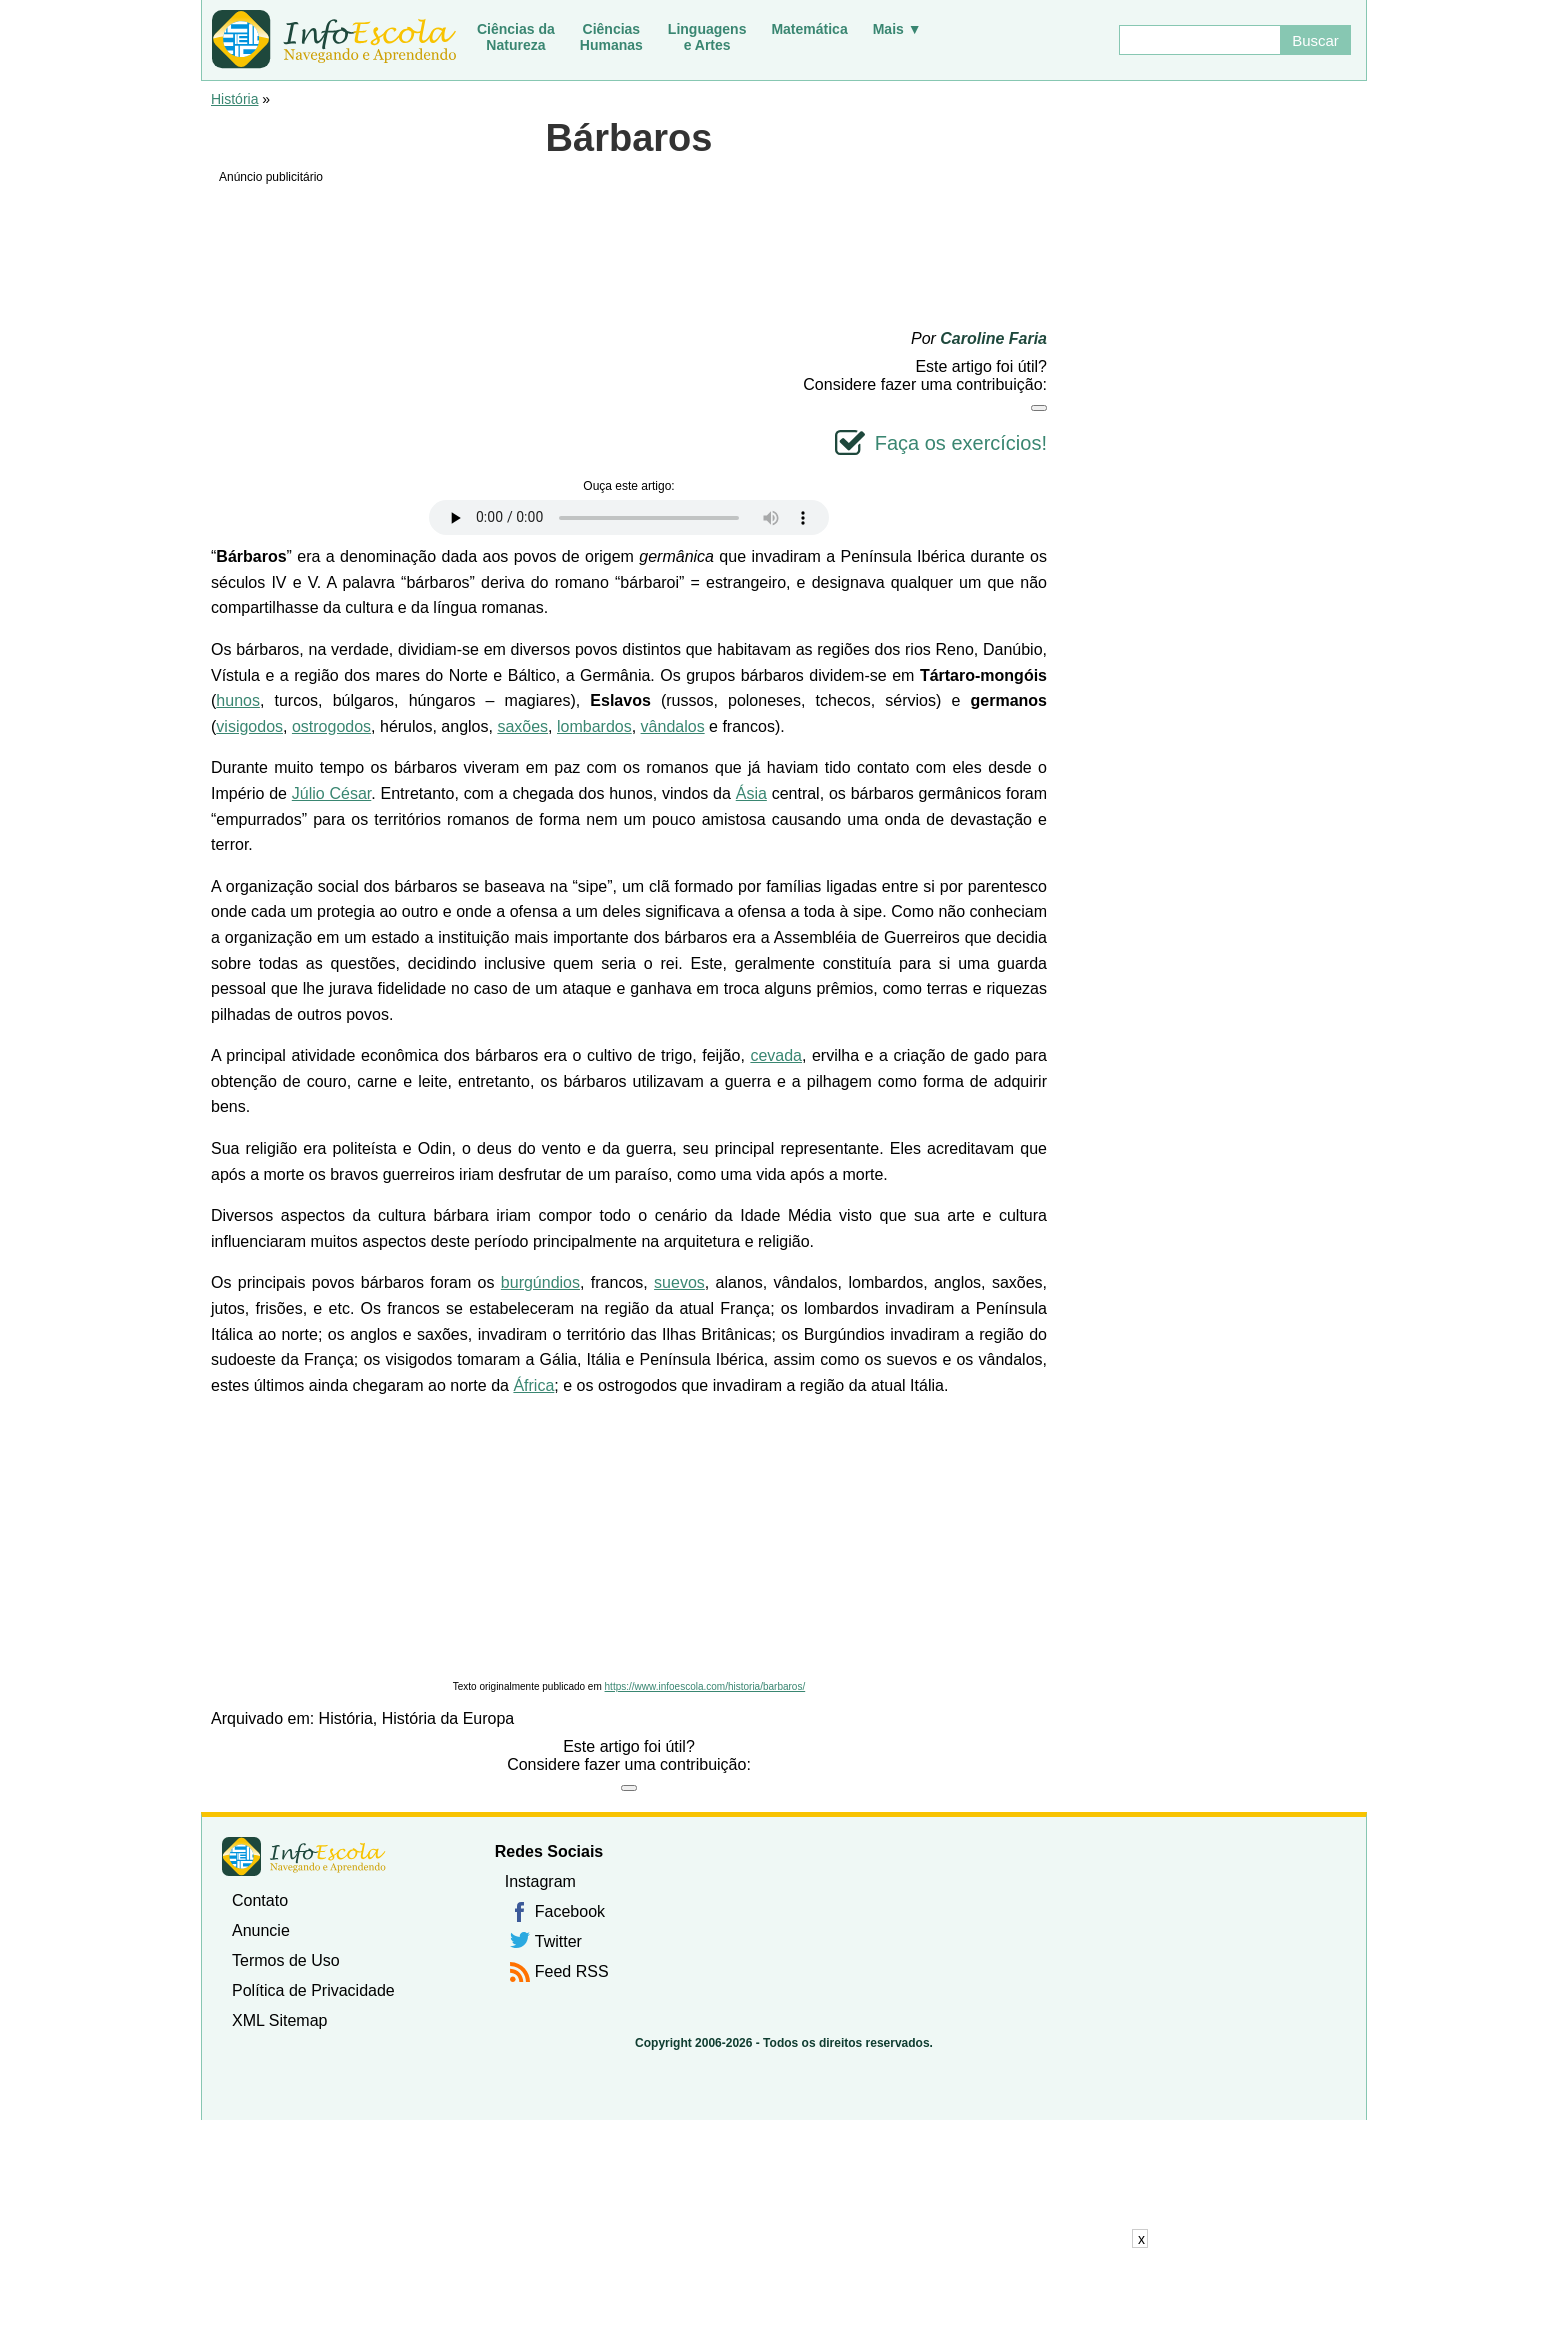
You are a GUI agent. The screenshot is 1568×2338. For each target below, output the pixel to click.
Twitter (558, 1941)
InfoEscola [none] (304, 1856)
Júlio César (332, 793)
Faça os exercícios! (961, 443)
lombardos (594, 726)
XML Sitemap (279, 2020)
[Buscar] (1199, 40)
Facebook (570, 1911)
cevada (776, 1055)
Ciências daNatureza (516, 37)
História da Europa (448, 1718)
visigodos (249, 726)
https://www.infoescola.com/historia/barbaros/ (705, 1686)
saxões (522, 726)
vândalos (673, 726)
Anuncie (261, 1930)
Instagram (540, 1881)
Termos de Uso (286, 1960)
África (533, 1385)
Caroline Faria (993, 338)
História (234, 99)
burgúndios (540, 1282)
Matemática (809, 29)
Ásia (751, 793)
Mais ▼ (897, 29)
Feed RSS (572, 1971)
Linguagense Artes (707, 37)
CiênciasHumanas (611, 37)
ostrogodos (331, 726)
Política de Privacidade (313, 1990)
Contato (260, 1900)
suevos (679, 1282)
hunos (238, 700)
